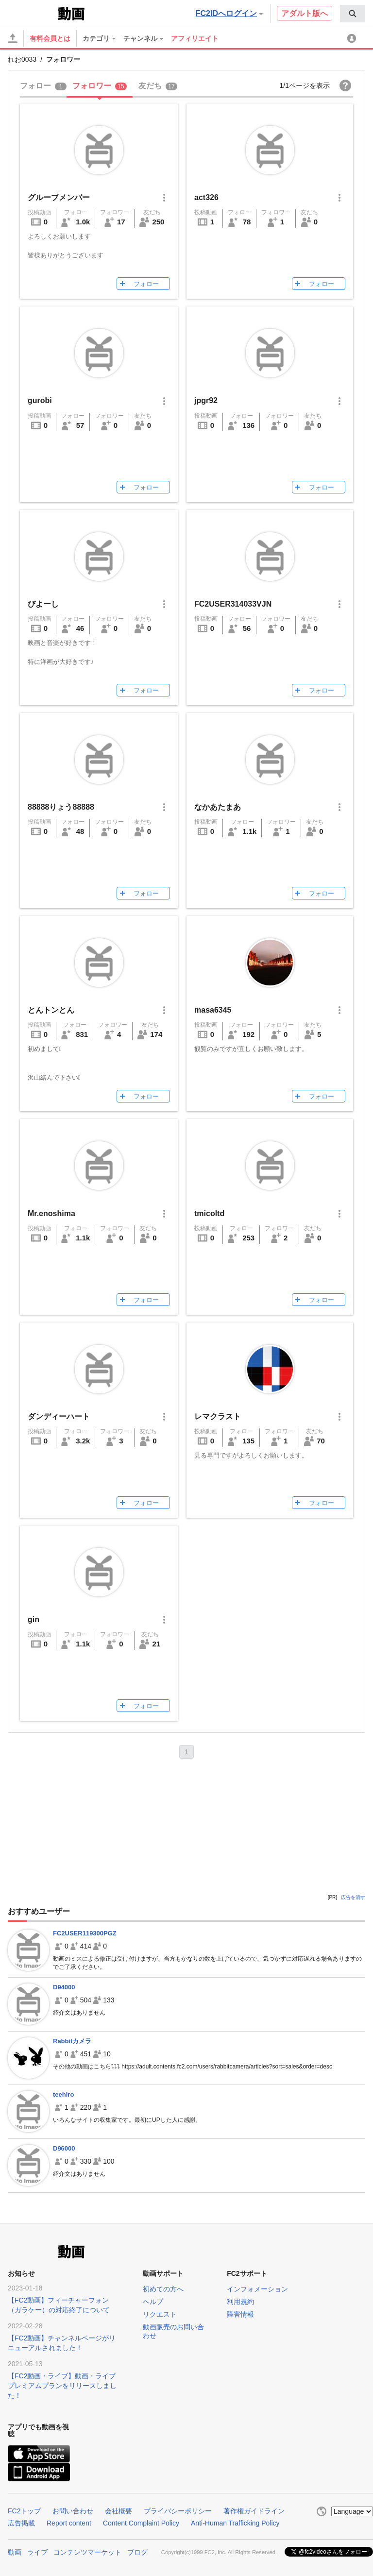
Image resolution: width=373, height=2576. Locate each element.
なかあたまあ (217, 807)
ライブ (37, 2552)
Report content (69, 2523)
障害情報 (240, 2314)
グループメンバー (59, 197)
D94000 (64, 1987)
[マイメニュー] (353, 38)
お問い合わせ (72, 2511)
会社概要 (118, 2511)
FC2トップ (24, 2511)
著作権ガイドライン (254, 2511)
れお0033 (22, 59)
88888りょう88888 (61, 807)
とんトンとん (51, 1010)
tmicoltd (209, 1213)
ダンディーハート (59, 1416)
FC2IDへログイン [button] (229, 13)
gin (33, 1619)
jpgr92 (206, 400)
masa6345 (213, 1010)
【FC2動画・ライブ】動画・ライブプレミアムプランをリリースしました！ (62, 2385)
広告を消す (353, 1897)
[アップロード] (12, 38)
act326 (206, 197)
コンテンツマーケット (87, 2552)
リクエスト (160, 2314)
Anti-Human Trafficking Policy (235, 2523)
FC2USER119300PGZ (85, 1933)
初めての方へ (163, 2289)
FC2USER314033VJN (232, 604)
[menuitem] (352, 13)
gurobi (40, 400)
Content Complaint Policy (141, 2523)
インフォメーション (257, 2289)
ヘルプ (153, 2301)
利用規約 (240, 2301)
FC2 (32, 12)
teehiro (63, 2094)
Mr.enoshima (51, 1213)
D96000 (64, 2148)
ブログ (137, 2552)
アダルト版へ (304, 13)
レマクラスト (217, 1416)
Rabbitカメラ (72, 2041)
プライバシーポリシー (178, 2511)
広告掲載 (21, 2523)
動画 (14, 2552)
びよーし (43, 604)
